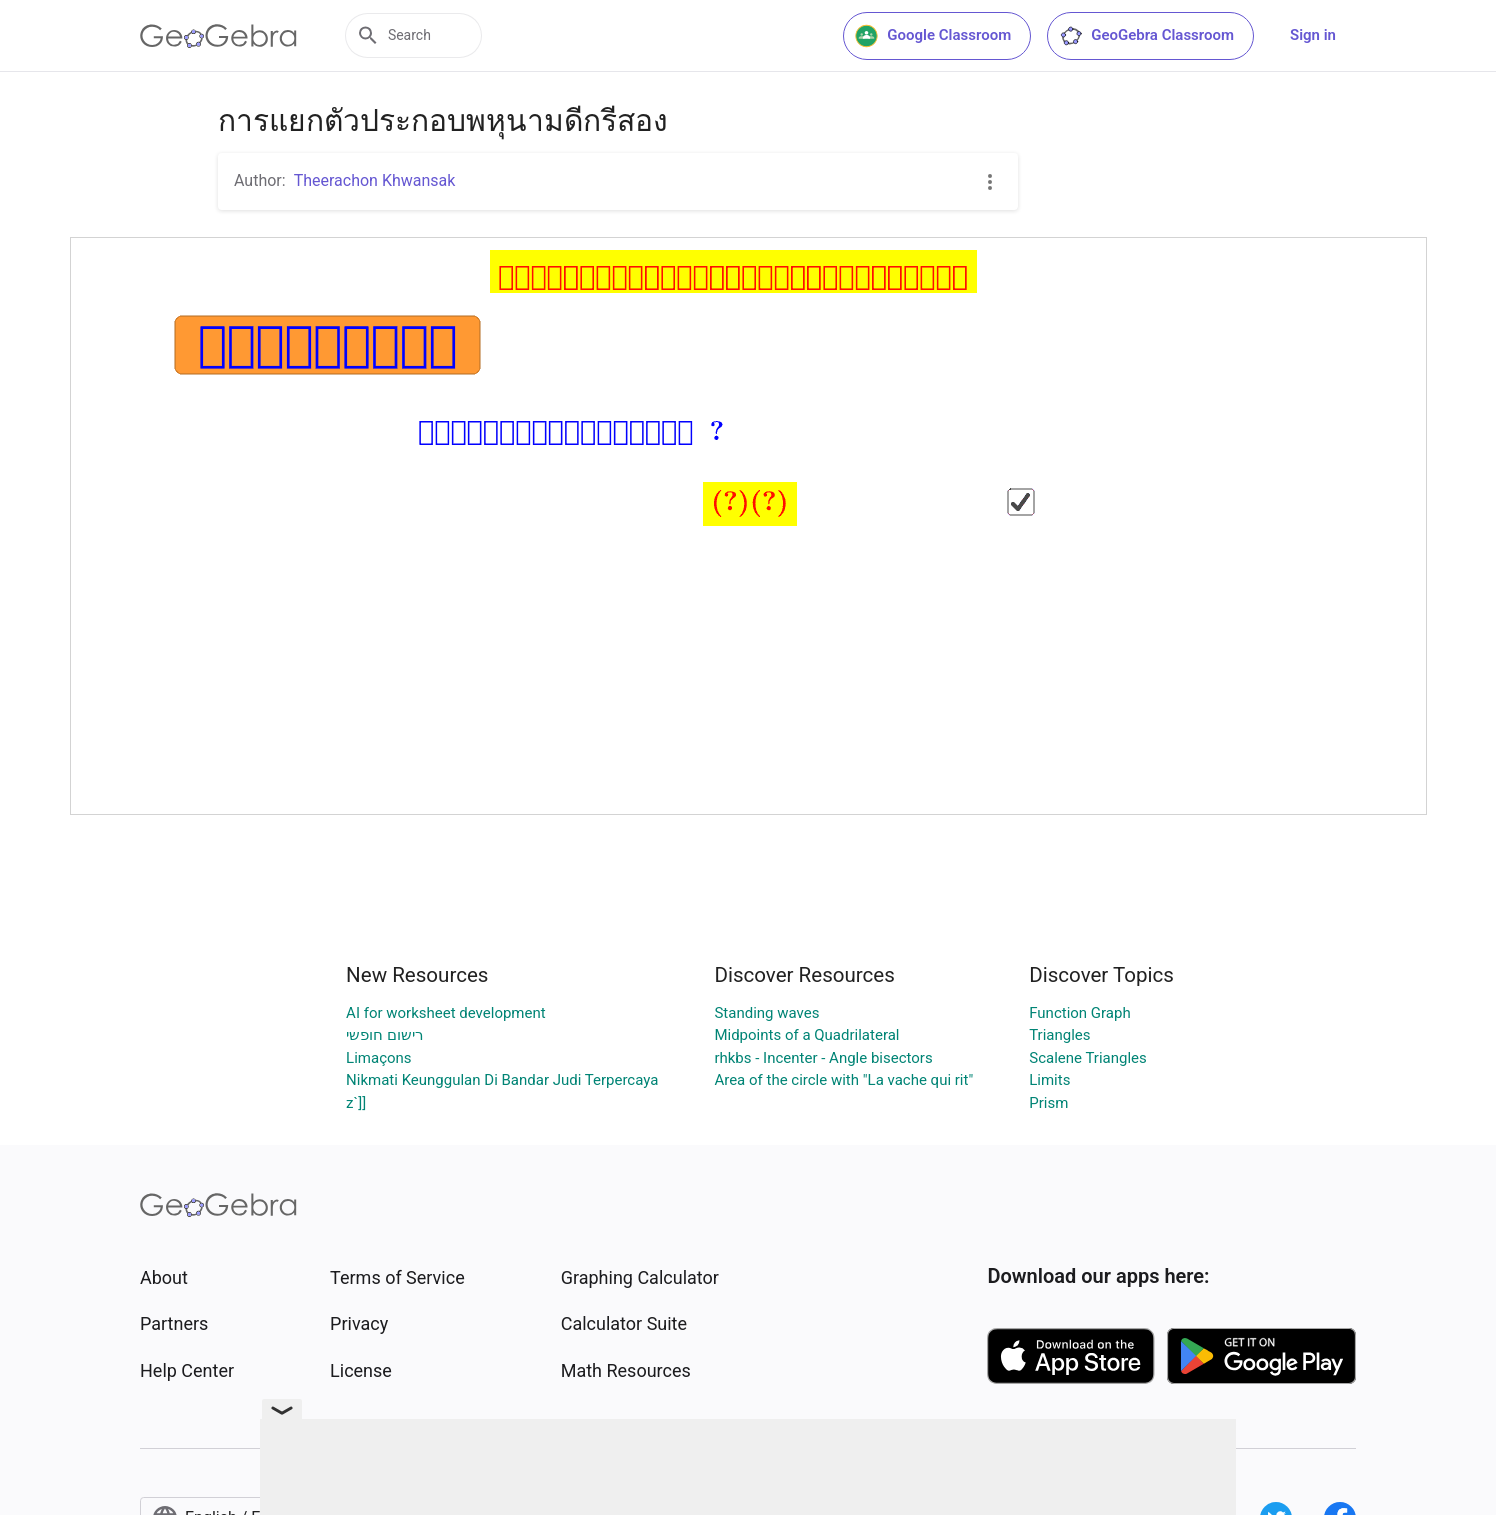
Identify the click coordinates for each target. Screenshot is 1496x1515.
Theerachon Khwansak (375, 180)
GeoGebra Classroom (1146, 36)
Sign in (1313, 35)
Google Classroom (933, 36)
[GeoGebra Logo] (218, 36)
